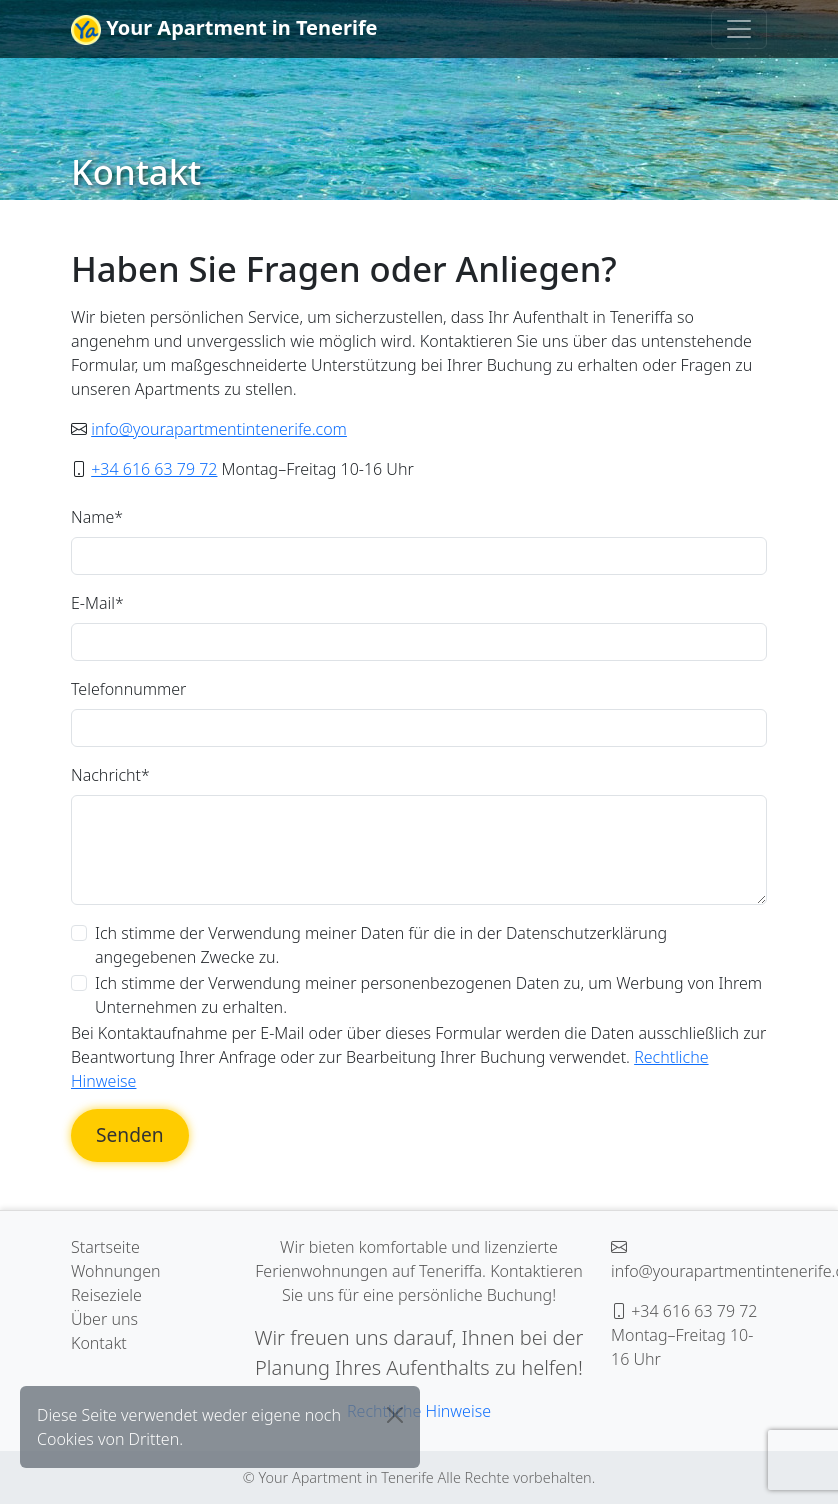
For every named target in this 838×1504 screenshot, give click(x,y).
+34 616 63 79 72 (154, 469)
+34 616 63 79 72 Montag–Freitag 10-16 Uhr (684, 1335)
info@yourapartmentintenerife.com (219, 429)
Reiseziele (106, 1295)
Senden (130, 1134)
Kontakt (99, 1343)
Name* (97, 517)
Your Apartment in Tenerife (224, 29)
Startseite (105, 1247)
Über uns (104, 1319)
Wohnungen (116, 1271)
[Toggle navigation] (739, 29)
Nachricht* (110, 775)
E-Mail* (97, 603)
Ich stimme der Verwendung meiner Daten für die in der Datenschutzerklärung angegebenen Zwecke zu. (381, 945)
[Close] (395, 1415)
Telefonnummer (128, 689)
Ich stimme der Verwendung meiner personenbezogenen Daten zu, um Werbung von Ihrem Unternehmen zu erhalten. (428, 995)
